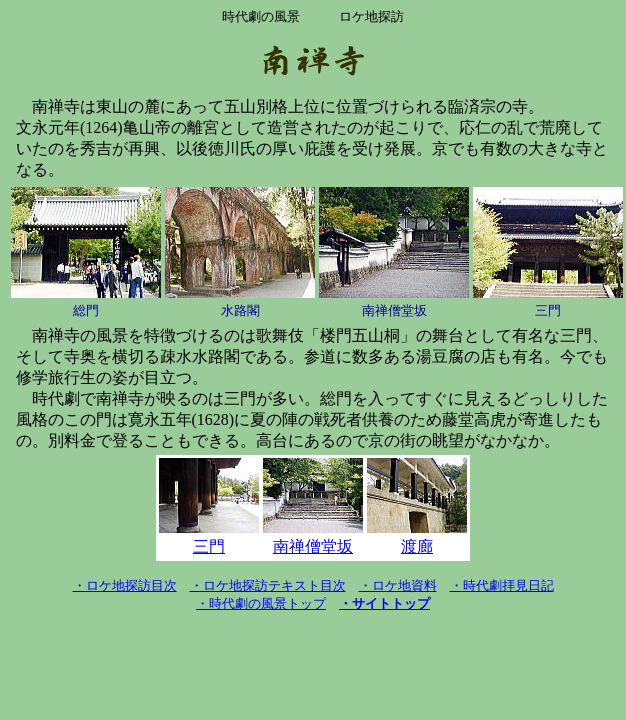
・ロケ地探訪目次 (125, 585)
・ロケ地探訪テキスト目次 (268, 585)
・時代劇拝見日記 (502, 585)
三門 (209, 546)
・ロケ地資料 (398, 585)
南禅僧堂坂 (313, 546)
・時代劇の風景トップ (261, 603)
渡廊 (417, 546)
